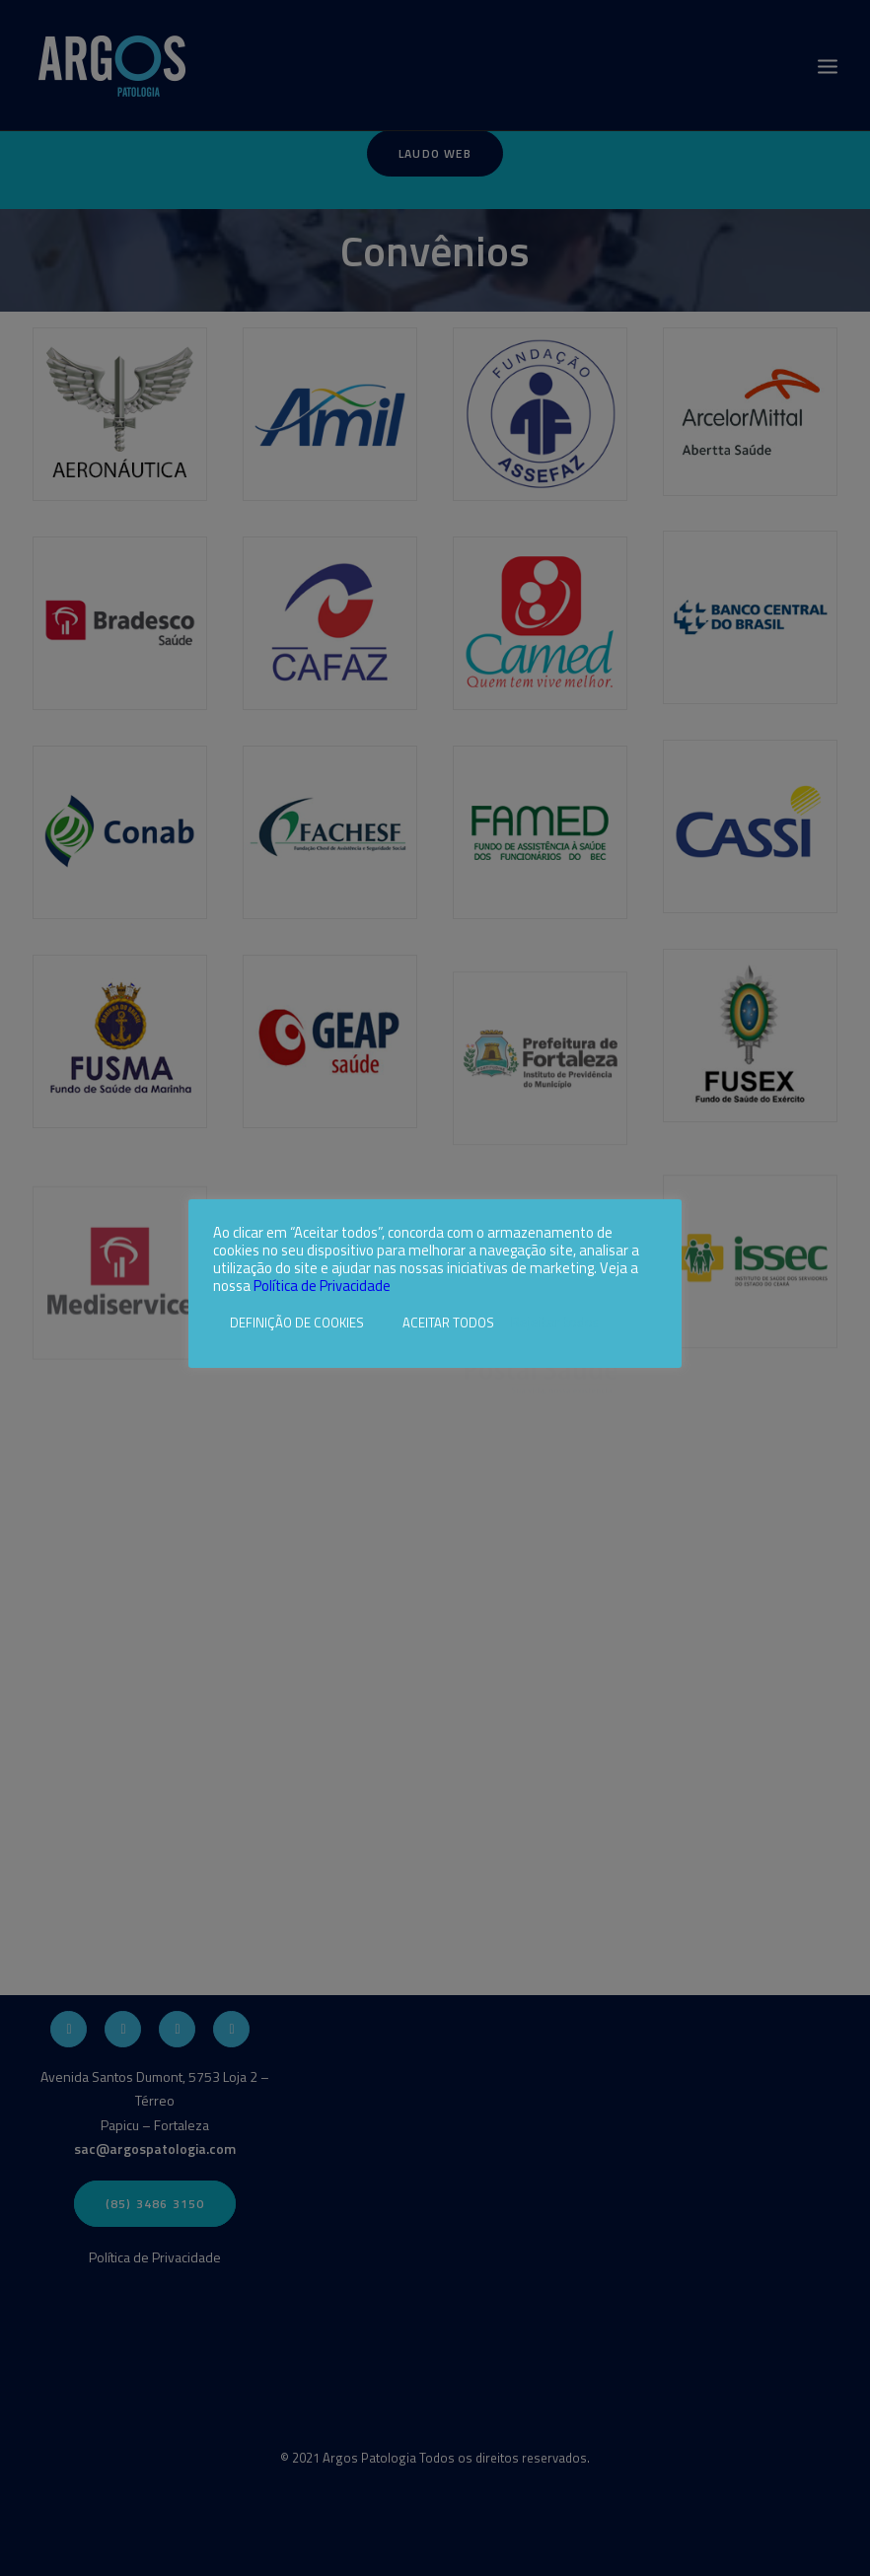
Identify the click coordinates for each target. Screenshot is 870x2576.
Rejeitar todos (555, 1322)
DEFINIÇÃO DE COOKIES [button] (297, 1322)
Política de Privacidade (322, 1285)
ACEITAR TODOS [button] (448, 1322)
